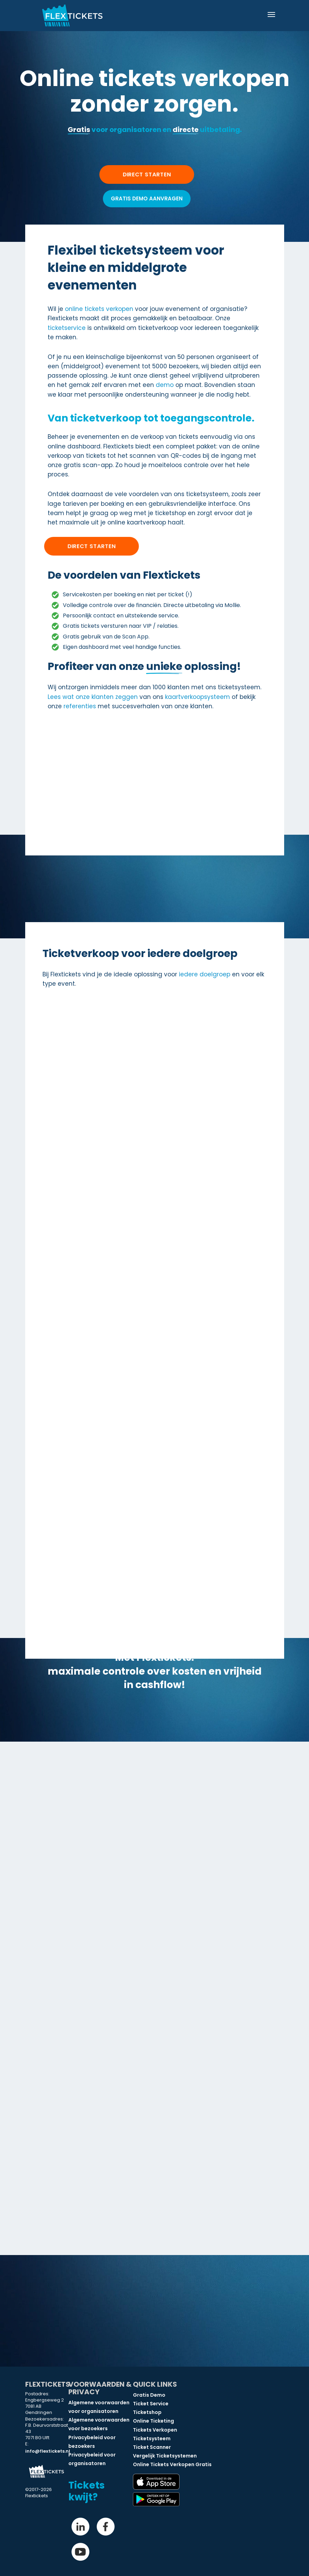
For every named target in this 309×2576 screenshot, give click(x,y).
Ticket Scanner (152, 2447)
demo (165, 385)
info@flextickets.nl (47, 2451)
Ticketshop (147, 2412)
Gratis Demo (149, 2395)
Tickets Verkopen (155, 2429)
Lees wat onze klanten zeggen (93, 697)
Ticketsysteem (152, 2438)
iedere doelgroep (204, 974)
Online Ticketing (153, 2420)
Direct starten (91, 546)
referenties (80, 706)
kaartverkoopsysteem (197, 697)
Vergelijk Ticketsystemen (165, 2455)
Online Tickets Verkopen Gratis (172, 2464)
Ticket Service (150, 2403)
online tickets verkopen (99, 309)
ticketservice (67, 328)
